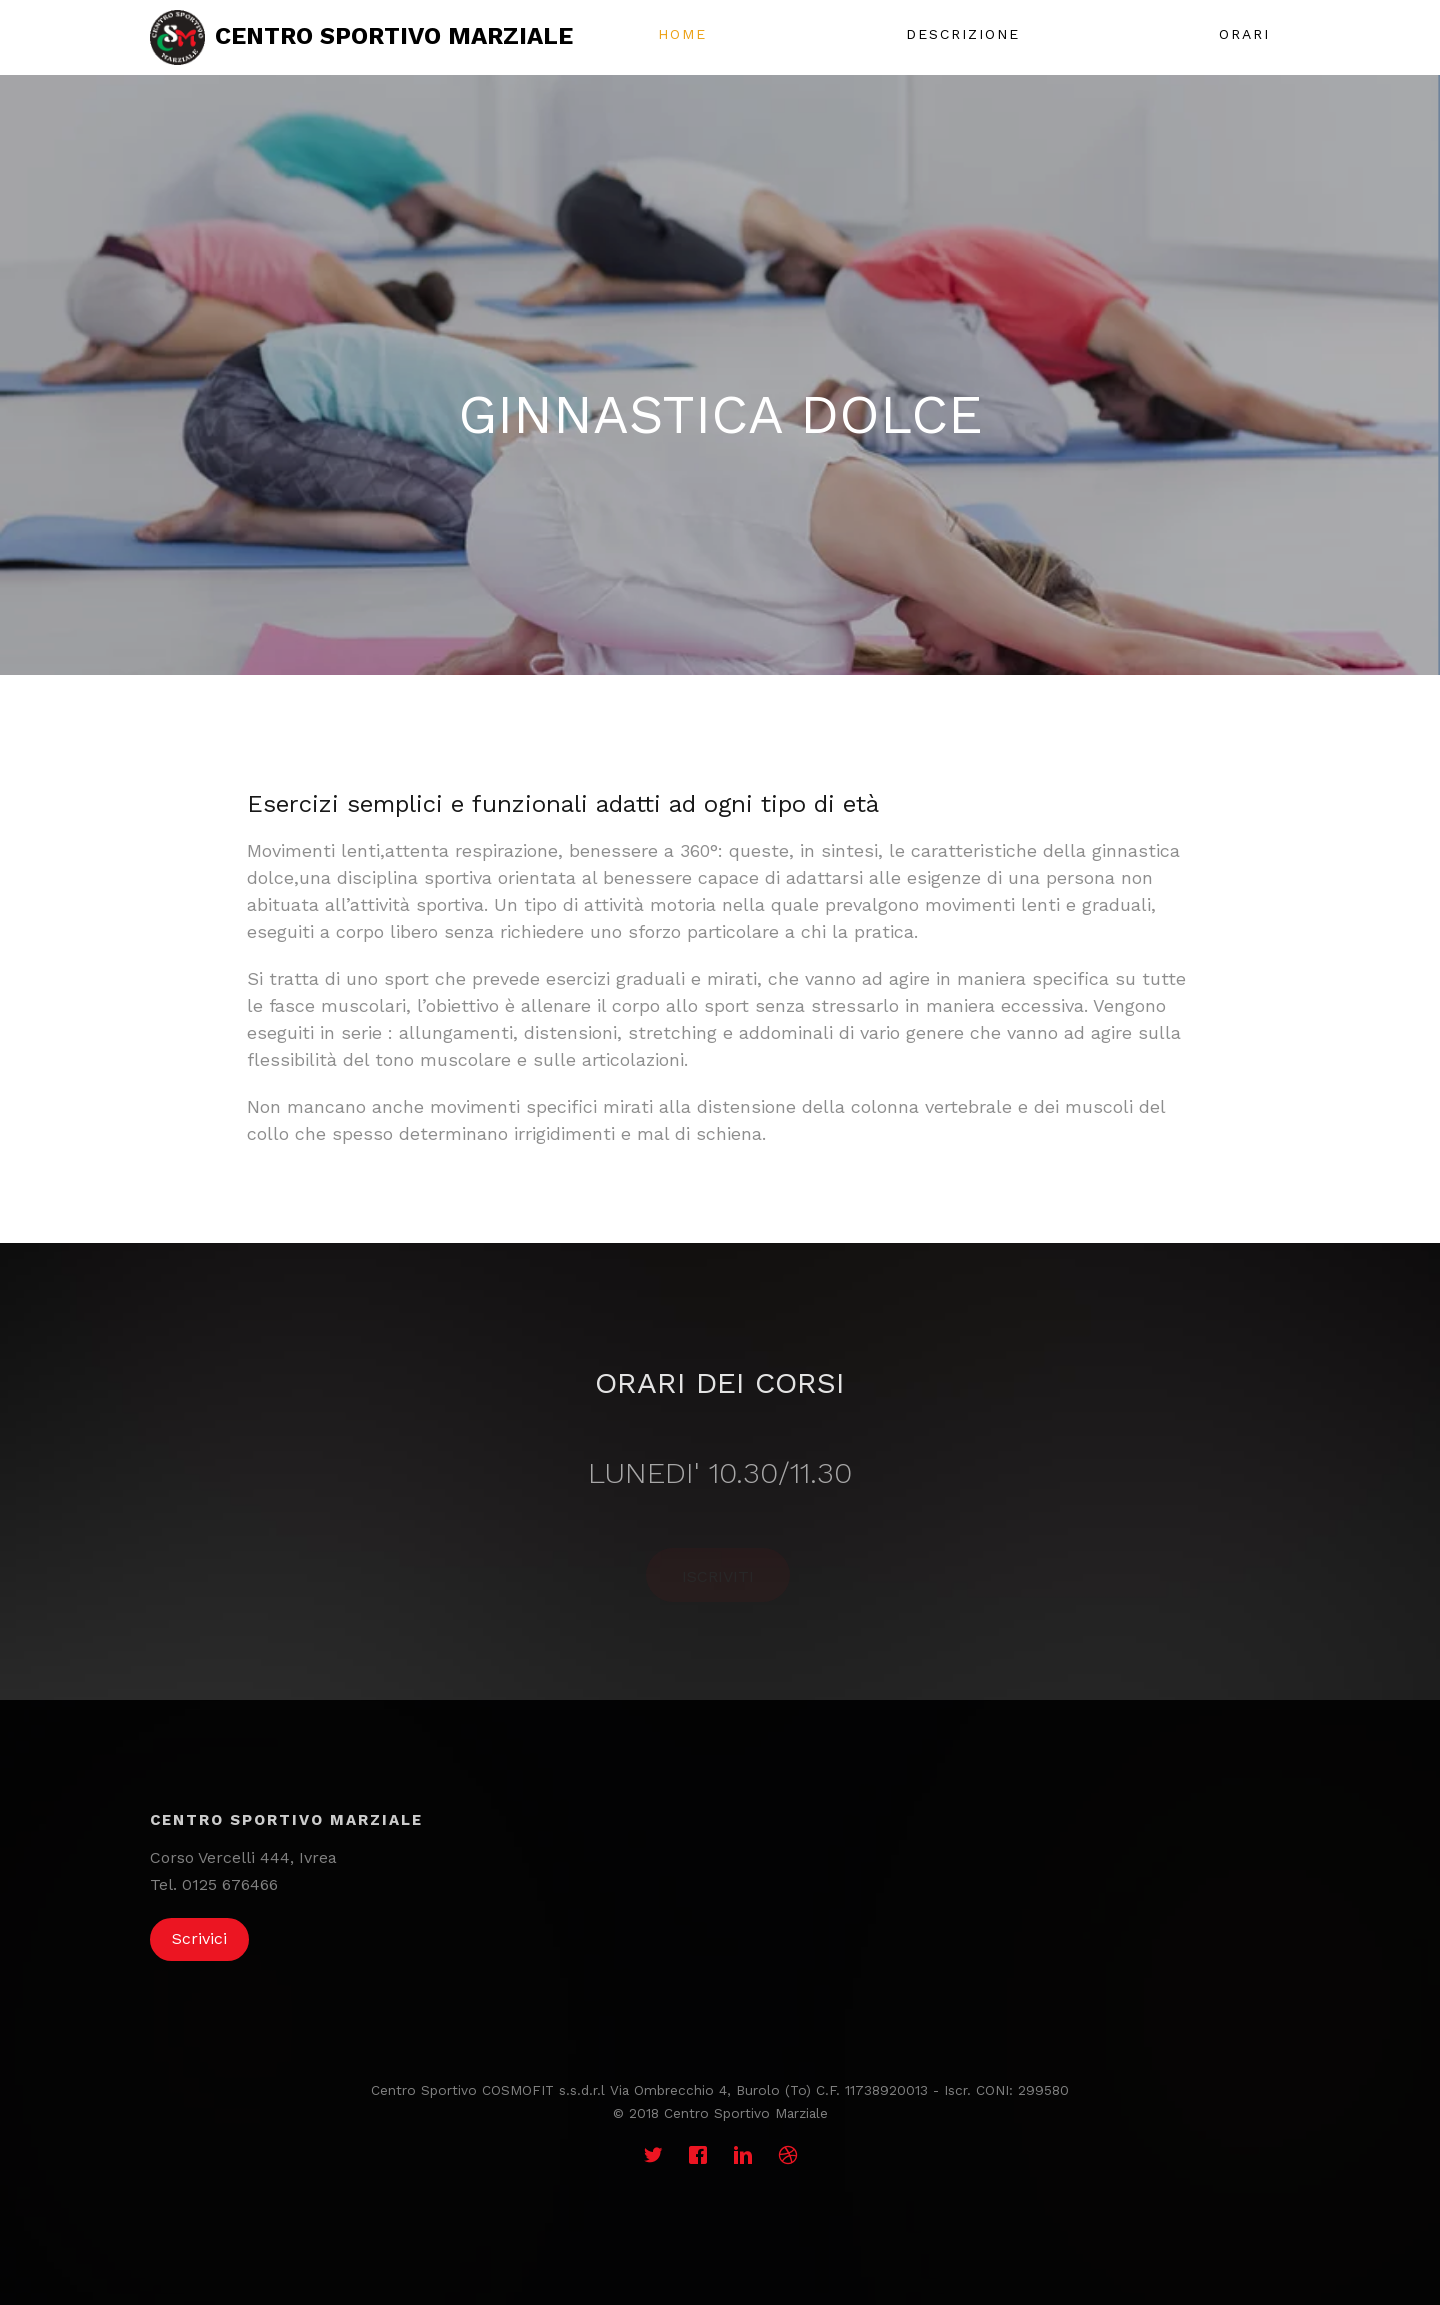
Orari (1244, 34)
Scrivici (199, 1938)
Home (682, 34)
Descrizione (963, 34)
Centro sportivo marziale (394, 36)
